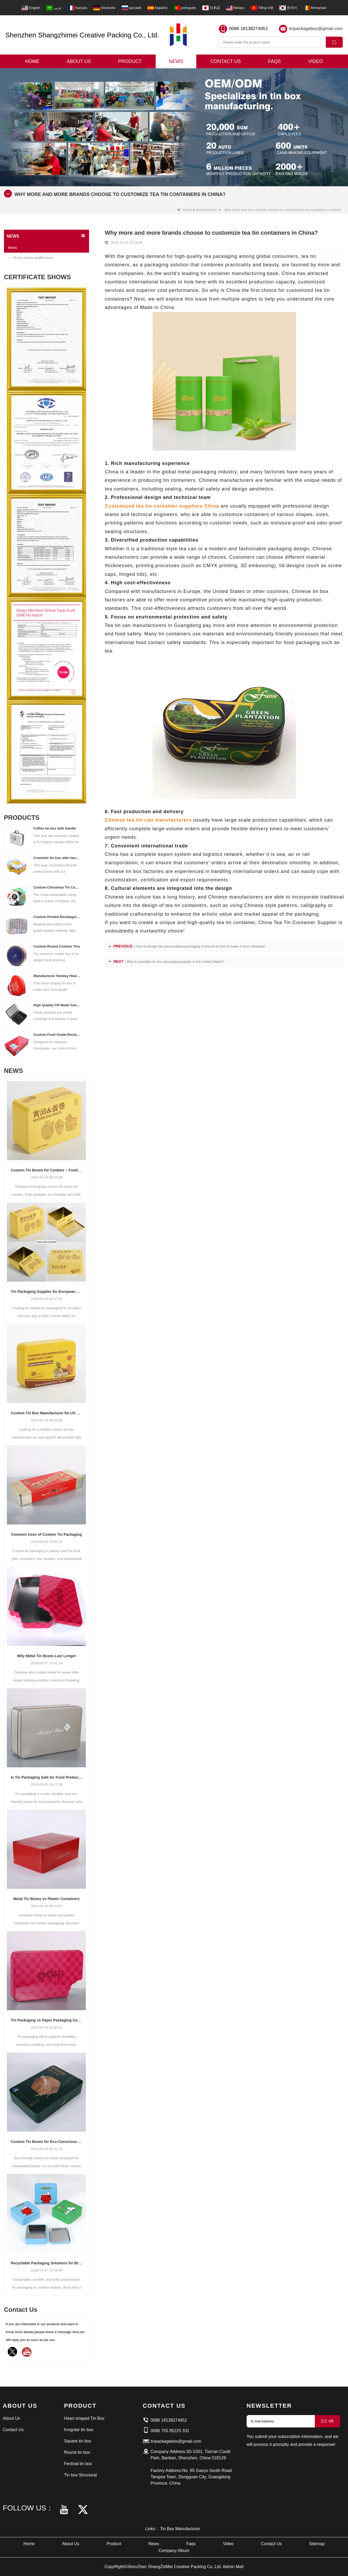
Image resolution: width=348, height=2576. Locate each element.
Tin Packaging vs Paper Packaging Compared (46, 2020)
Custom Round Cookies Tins (56, 946)
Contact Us (225, 61)
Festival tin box (78, 2463)
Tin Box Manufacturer (180, 2528)
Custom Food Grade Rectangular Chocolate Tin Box (57, 1035)
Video (315, 61)
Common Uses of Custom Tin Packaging (46, 1534)
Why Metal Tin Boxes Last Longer (46, 1656)
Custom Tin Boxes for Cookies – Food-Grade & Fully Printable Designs (46, 1170)
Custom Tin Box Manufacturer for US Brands (46, 1413)
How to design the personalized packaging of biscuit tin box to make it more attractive (200, 946)
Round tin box (77, 2452)
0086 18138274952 (248, 28)
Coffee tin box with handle (54, 828)
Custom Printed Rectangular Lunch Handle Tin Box (57, 917)
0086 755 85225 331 (170, 2430)
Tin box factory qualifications (31, 257)
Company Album (174, 2550)
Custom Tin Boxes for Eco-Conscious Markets (46, 2142)
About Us (79, 61)
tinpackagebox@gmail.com (316, 28)
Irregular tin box (78, 2429)
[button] (168, 180)
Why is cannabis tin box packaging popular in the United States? (175, 962)
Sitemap (317, 2543)
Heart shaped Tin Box (84, 2418)
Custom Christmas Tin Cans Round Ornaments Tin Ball (57, 887)
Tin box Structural (80, 2475)
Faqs (274, 61)
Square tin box (77, 2441)
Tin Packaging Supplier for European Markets (46, 1291)
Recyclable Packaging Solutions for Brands (46, 2263)
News (176, 61)
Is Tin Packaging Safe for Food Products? (46, 1777)
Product (130, 61)
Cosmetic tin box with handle (57, 858)
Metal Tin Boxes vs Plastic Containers (46, 1899)
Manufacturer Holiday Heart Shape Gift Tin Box (57, 976)
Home (32, 61)
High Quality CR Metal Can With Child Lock (57, 1005)
